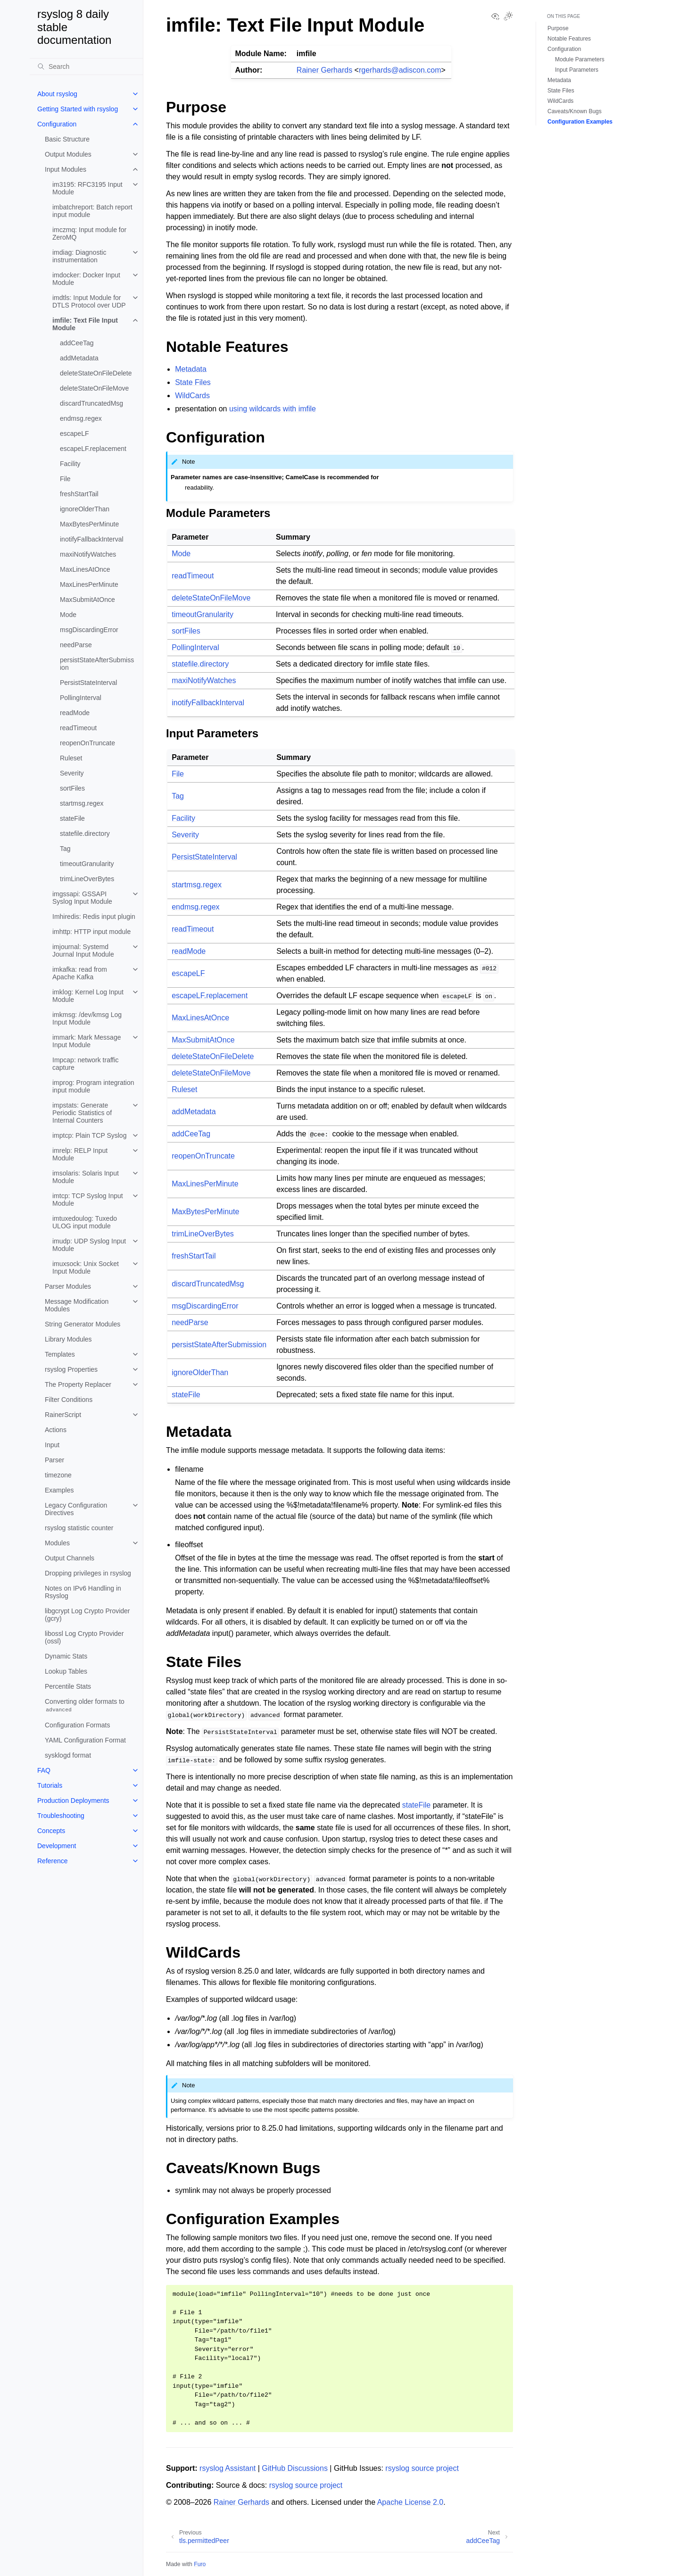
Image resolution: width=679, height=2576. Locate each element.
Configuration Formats (77, 1725)
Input (52, 1445)
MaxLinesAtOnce (85, 569)
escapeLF (74, 433)
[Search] (86, 66)
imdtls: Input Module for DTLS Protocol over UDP (89, 301)
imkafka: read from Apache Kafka (79, 973)
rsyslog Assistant (227, 2468)
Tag (65, 848)
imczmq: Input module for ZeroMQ (89, 233)
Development (56, 1846)
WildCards (560, 101)
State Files (560, 90)
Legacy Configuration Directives (76, 1509)
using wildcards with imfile (272, 409)
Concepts (51, 1830)
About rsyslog (57, 94)
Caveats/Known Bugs (574, 111)
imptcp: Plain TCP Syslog (89, 1135)
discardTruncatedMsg (91, 403)
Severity (72, 773)
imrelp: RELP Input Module (80, 1154)
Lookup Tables (66, 1671)
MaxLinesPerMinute (89, 584)
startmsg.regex (82, 803)
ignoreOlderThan (84, 509)
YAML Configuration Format (85, 1740)
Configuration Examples (580, 121)
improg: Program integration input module (93, 1086)
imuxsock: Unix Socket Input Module (85, 1267)
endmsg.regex (81, 418)
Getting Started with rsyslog (77, 109)
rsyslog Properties (71, 1369)
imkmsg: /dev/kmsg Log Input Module (87, 1018)
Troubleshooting (60, 1815)
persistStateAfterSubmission (97, 663)
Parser (54, 1460)
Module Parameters (579, 59)
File (65, 479)
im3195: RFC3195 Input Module (87, 188)
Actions (55, 1430)
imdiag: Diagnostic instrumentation (79, 256)
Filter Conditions (68, 1399)
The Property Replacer (78, 1384)
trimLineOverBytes (87, 879)
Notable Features (569, 38)
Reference (52, 1861)
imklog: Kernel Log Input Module (88, 995)
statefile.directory (85, 833)
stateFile (72, 818)
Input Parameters (576, 70)
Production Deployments (73, 1800)
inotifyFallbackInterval (92, 539)
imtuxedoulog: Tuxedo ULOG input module (84, 1222)
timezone (58, 1475)
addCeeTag (77, 343)
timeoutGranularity (87, 863)
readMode (75, 713)
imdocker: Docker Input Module (86, 278)
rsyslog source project (422, 2468)
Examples (59, 1490)
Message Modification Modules (76, 1305)
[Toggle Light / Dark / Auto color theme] (508, 17)
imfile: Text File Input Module (85, 324)
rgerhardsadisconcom (400, 70)
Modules (57, 1543)
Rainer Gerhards (324, 70)
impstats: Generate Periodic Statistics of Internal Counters (82, 1112)
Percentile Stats (68, 1686)
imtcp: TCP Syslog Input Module (87, 1199)
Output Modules (68, 154)
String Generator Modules (82, 1324)
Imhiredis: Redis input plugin (93, 916)
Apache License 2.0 (410, 2502)
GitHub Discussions (295, 2468)
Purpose (558, 28)
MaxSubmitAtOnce (87, 599)
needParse (76, 645)
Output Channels (69, 1558)
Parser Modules (68, 1286)
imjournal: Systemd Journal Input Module (83, 950)
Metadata (559, 80)
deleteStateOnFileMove (94, 388)
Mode (68, 614)
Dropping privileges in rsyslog (88, 1573)
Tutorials (49, 1785)
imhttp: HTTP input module (91, 931)
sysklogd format (68, 1755)
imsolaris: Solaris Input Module (85, 1176)
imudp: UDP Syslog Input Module (89, 1244)
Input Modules (65, 169)
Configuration (56, 124)
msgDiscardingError (89, 630)
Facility (70, 463)
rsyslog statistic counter (79, 1528)
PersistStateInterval (88, 682)
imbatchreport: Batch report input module (92, 210)
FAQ (43, 1770)
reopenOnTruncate (87, 743)
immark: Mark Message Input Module (86, 1041)
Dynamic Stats (66, 1656)
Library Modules (68, 1339)
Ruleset (71, 758)
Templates (60, 1354)
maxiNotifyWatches (88, 554)
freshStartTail (79, 494)
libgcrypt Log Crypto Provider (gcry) (87, 1614)
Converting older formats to (84, 1705)
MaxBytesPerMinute (89, 524)
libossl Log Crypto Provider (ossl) (84, 1637)
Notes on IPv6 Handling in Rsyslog (83, 1592)
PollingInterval (80, 697)
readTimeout (78, 728)
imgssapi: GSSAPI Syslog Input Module (82, 897)
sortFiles (72, 788)
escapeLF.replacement (93, 448)
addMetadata (79, 358)
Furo (200, 2564)
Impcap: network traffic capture (85, 1063)
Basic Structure (67, 139)
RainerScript (63, 1414)
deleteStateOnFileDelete (96, 373)
